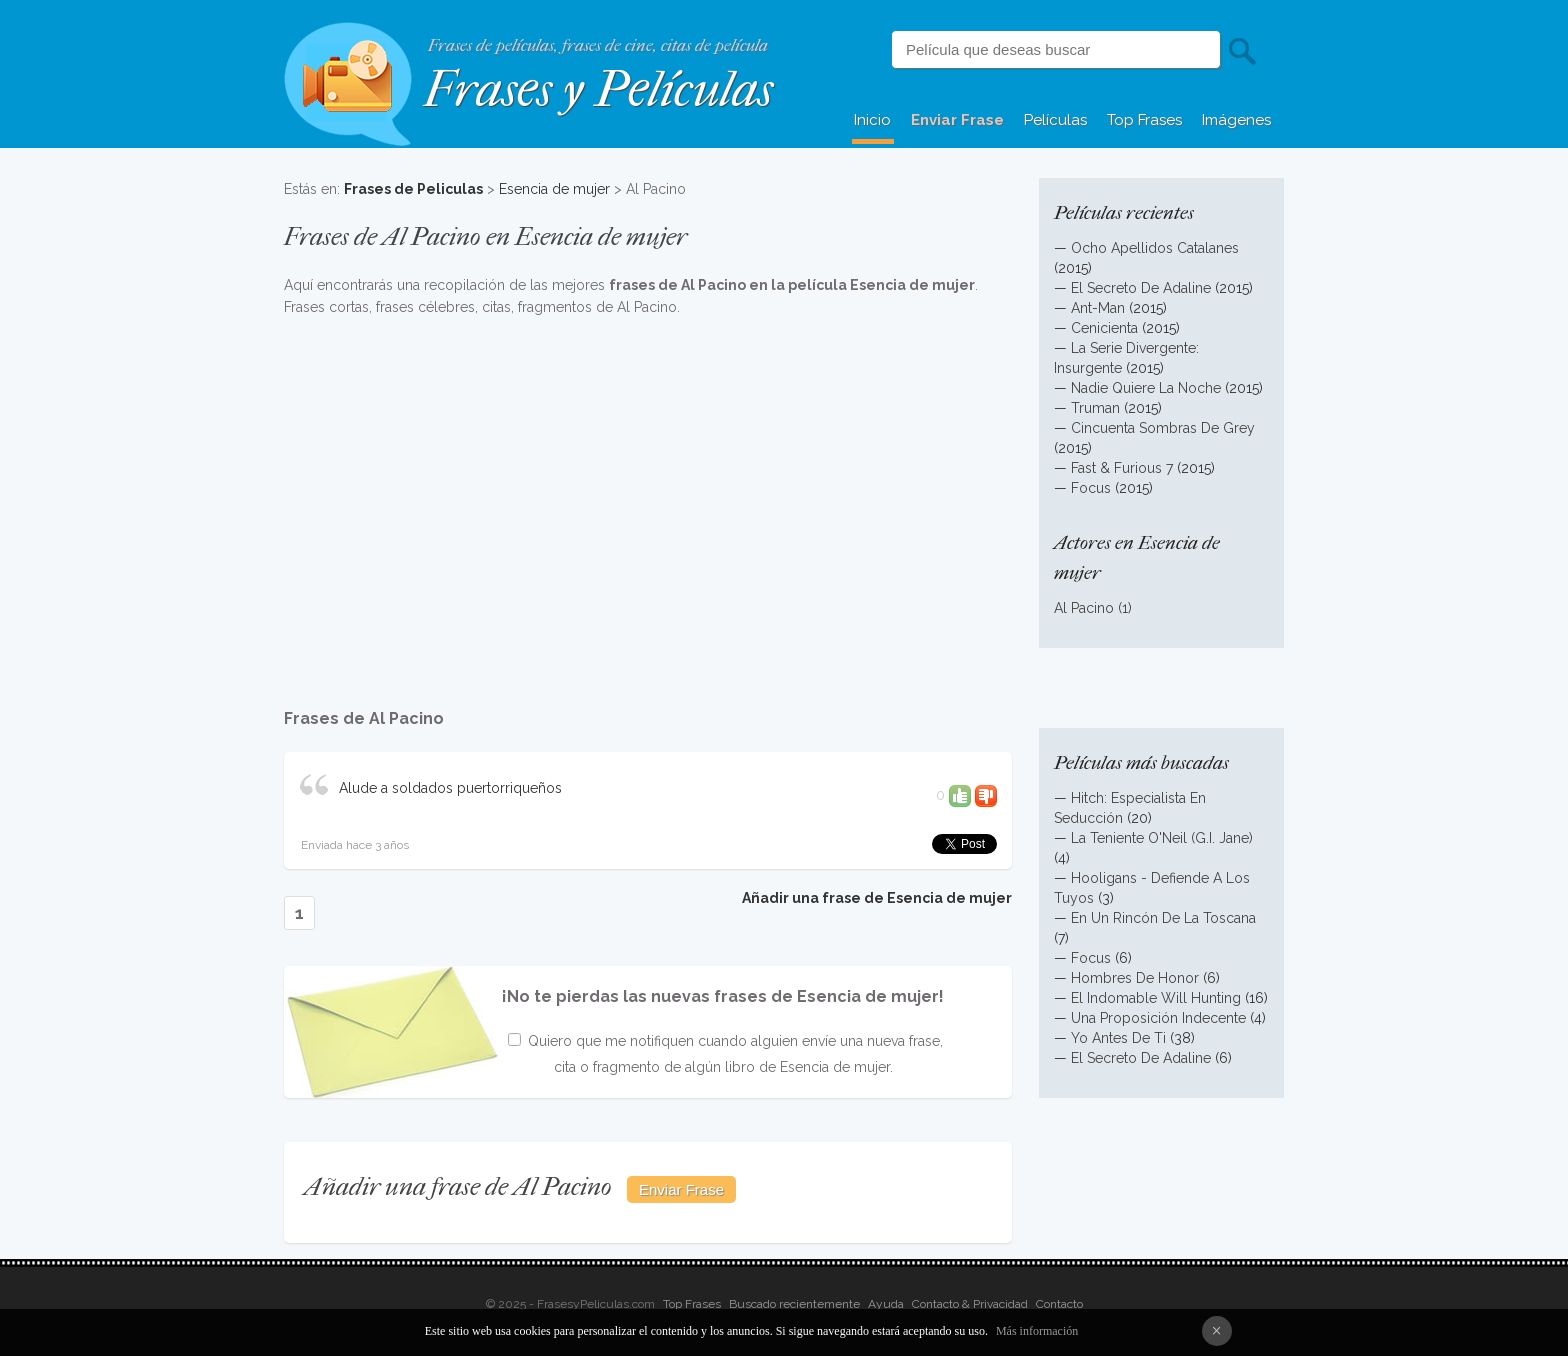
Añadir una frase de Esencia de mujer (877, 898)
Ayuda (886, 1304)
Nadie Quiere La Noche (1146, 388)
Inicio (872, 120)
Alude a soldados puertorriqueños (450, 788)
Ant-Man (1098, 308)
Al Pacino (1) (1093, 608)
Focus (1091, 488)
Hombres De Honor (1135, 978)
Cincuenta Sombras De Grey (1163, 428)
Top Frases (1144, 120)
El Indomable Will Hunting (1156, 998)
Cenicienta (1104, 328)
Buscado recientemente (794, 1304)
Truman (1095, 408)
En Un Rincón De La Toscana (1163, 918)
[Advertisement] (648, 502)
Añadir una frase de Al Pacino (458, 1186)
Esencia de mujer (554, 189)
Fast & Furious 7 (1122, 468)
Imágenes (1236, 120)
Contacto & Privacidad (970, 1304)
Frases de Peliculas (413, 189)
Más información (1037, 1331)
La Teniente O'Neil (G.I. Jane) (1162, 838)
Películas (1055, 120)
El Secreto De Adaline (1141, 288)
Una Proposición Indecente (1158, 1018)
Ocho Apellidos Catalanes (1155, 248)
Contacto (1059, 1304)
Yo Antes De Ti (1118, 1038)
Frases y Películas (598, 89)
